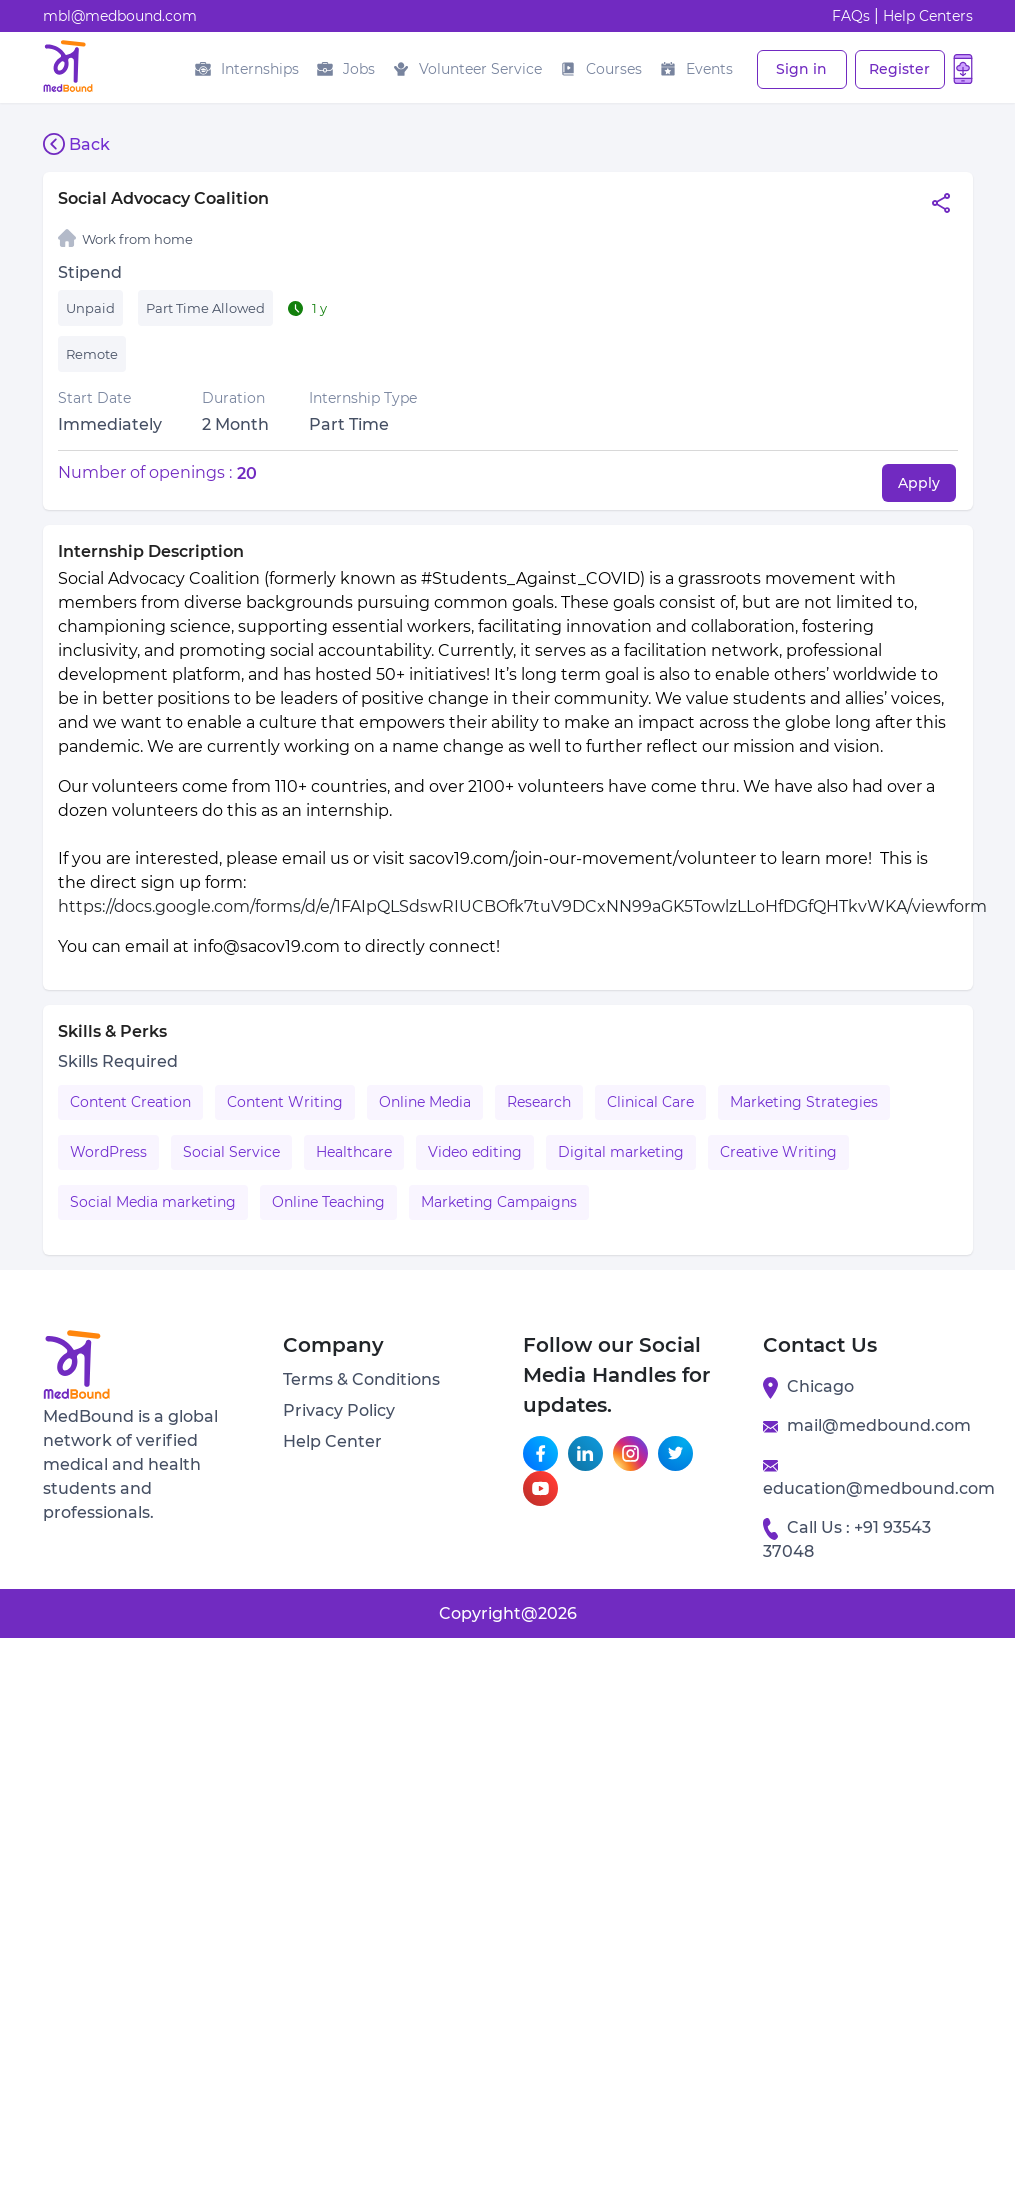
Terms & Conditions (361, 1379)
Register (899, 69)
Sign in (801, 69)
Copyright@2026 (508, 1613)
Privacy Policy (339, 1410)
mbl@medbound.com (120, 16)
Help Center (332, 1441)
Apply (919, 483)
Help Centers (928, 16)
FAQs (851, 16)
